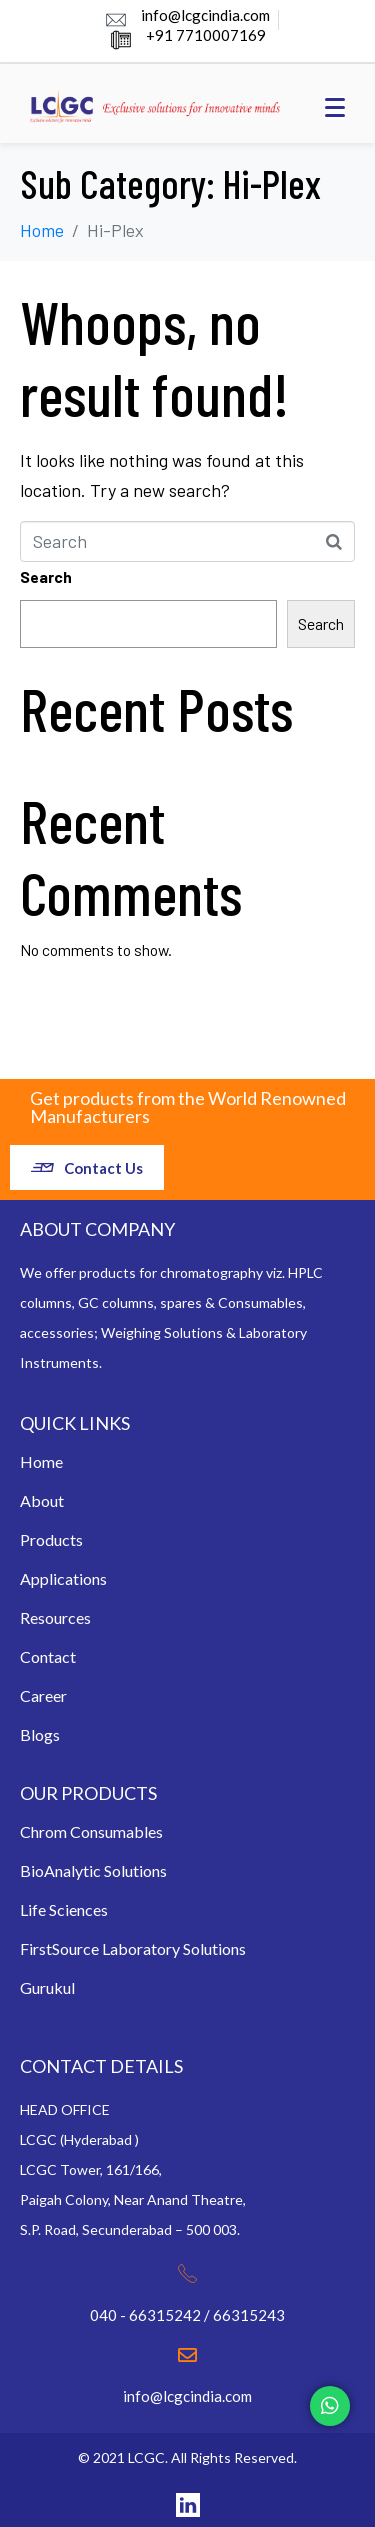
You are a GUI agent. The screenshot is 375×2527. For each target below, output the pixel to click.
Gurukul (47, 1987)
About (42, 1500)
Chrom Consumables (91, 1831)
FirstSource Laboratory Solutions (133, 1948)
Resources (55, 1617)
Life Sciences (64, 1909)
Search (46, 576)
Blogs (40, 1734)
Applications (63, 1578)
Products (51, 1539)
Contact (48, 1656)
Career (43, 1695)
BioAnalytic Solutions (93, 1870)
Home (41, 1461)
